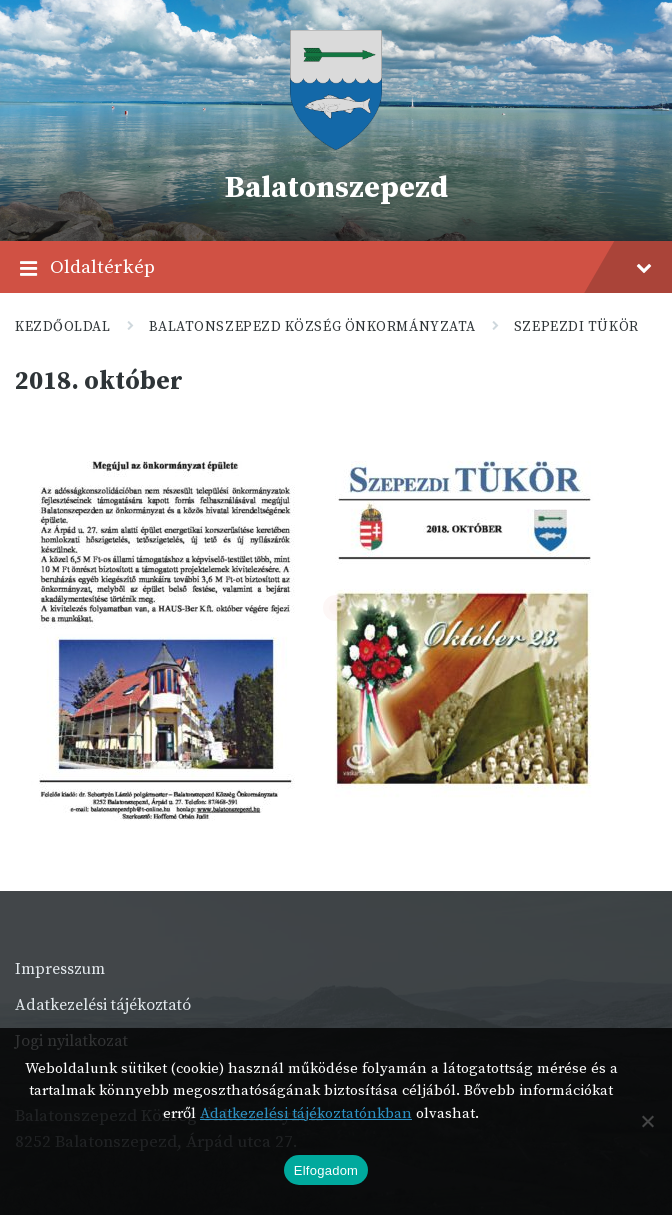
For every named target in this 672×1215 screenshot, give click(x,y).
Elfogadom (326, 1170)
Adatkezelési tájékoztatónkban (306, 1113)
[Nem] (647, 1121)
